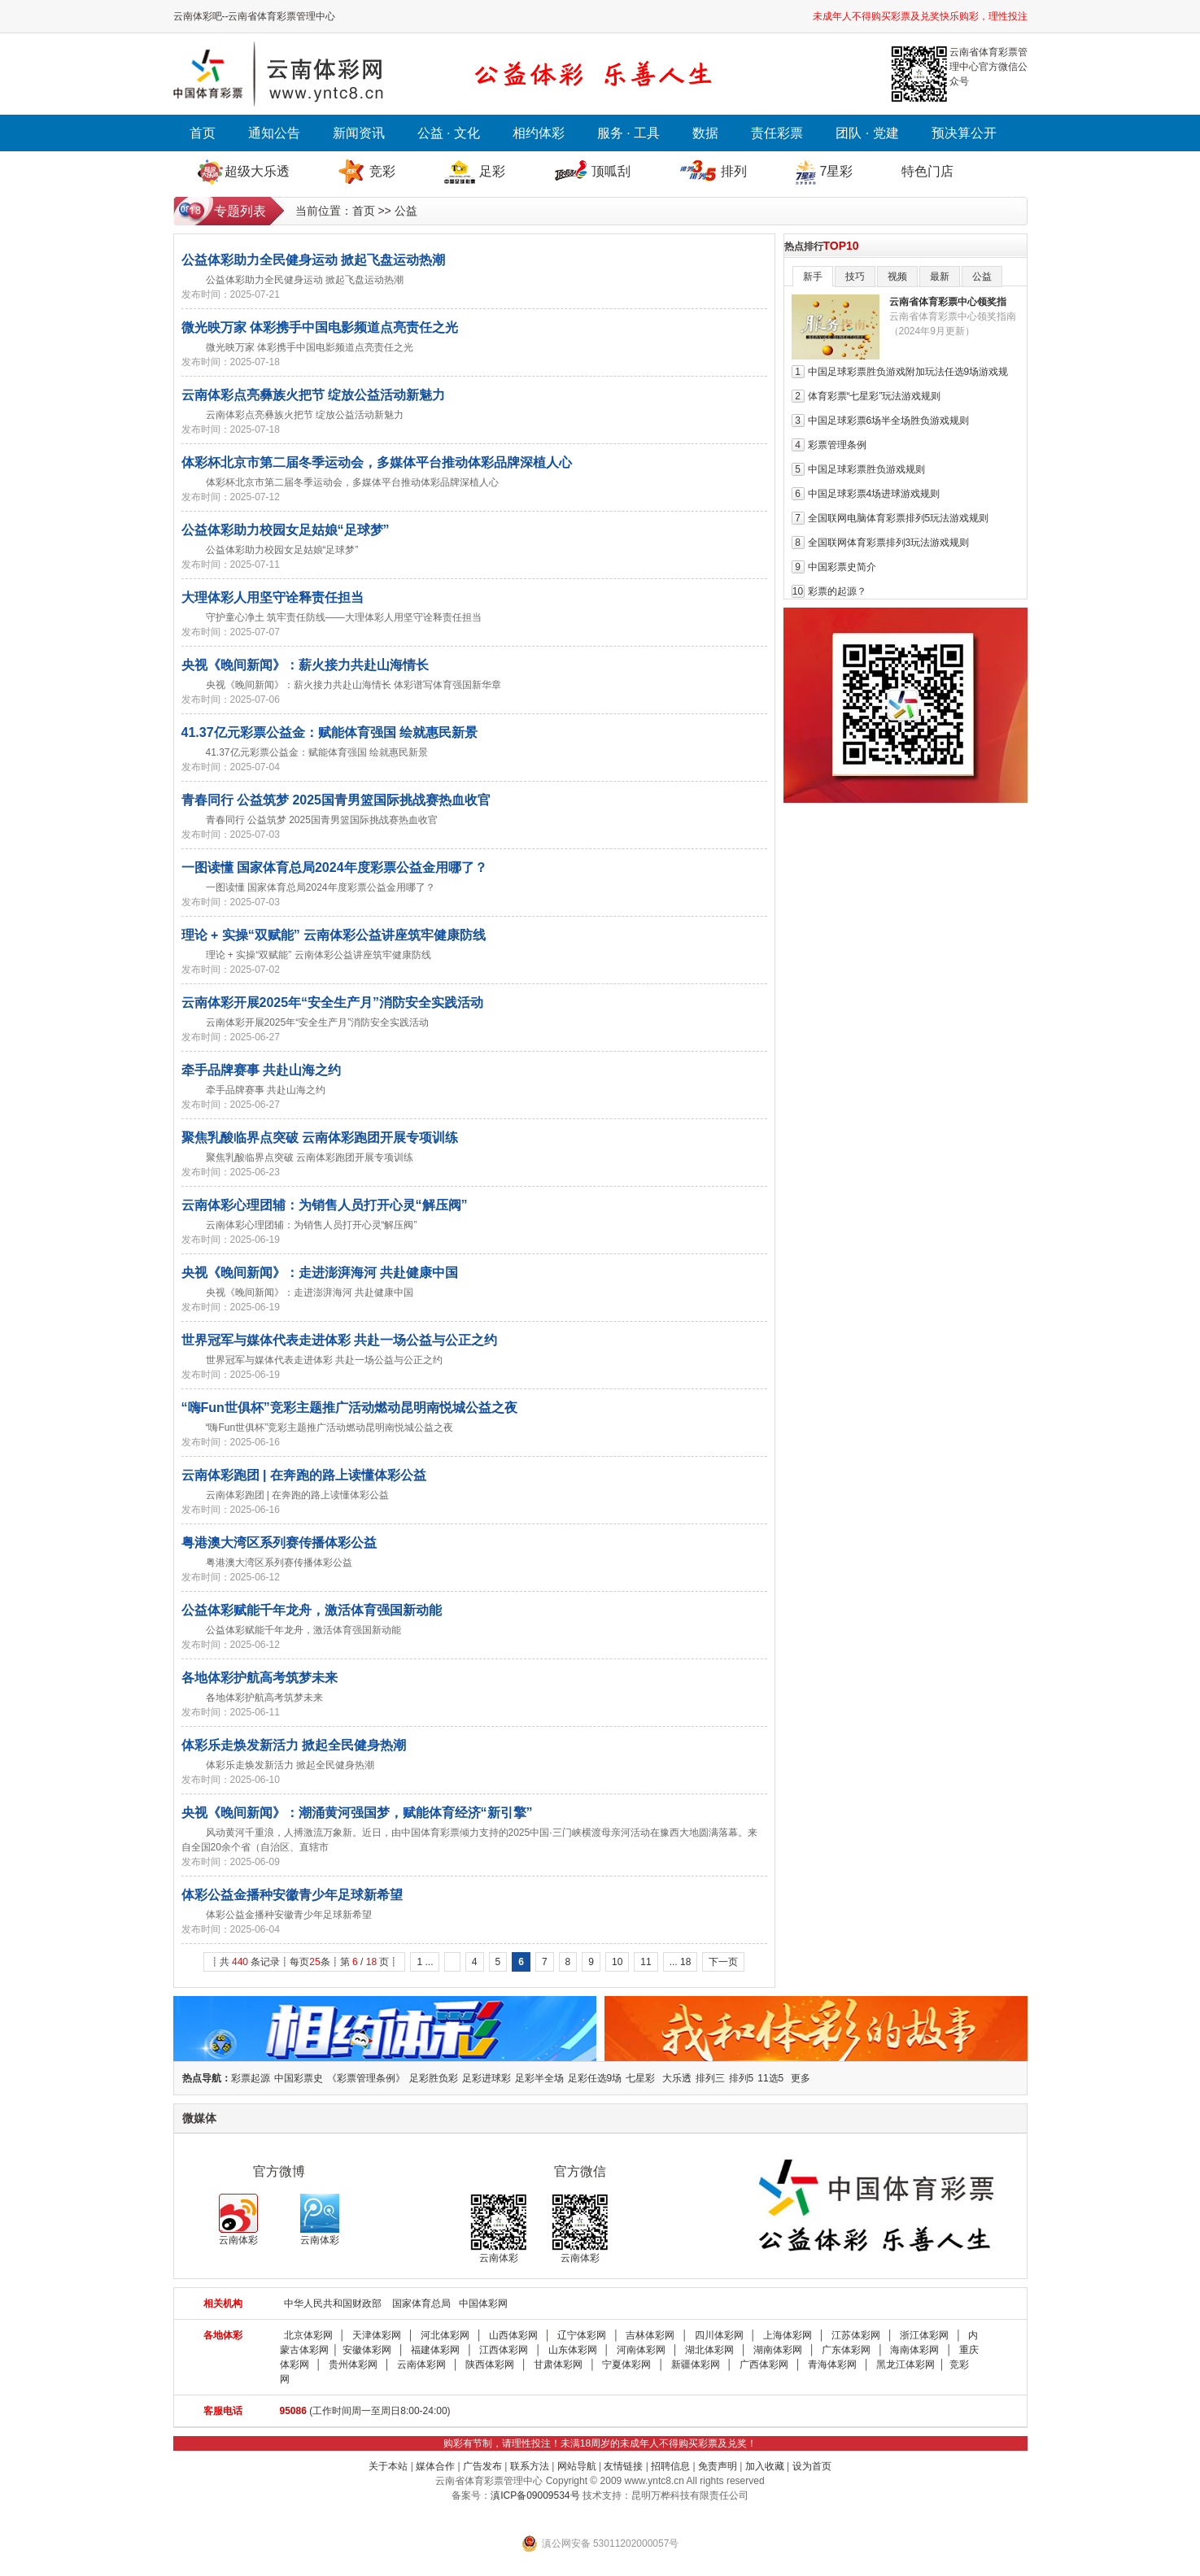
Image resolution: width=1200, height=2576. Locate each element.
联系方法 (529, 2466)
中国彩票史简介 (842, 567)
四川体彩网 (719, 2335)
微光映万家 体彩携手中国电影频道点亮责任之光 (319, 327)
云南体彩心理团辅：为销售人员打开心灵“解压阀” (324, 1205)
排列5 (741, 2078)
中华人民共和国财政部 (333, 2303)
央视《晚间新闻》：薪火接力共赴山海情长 (305, 665)
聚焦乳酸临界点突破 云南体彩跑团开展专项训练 (319, 1137)
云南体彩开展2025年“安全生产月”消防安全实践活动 (332, 1002)
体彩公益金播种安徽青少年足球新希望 (292, 1895)
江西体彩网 (503, 2350)
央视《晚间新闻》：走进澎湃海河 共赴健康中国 (319, 1272)
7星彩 (836, 171)
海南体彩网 (914, 2350)
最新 (939, 276)
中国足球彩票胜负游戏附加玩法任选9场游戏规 (908, 371)
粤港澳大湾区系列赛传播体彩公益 (279, 1543)
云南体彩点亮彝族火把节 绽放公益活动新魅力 (313, 395)
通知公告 (274, 133)
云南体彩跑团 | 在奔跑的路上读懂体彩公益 (303, 1475)
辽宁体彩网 (581, 2335)
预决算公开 (964, 133)
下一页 (723, 1962)
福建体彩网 (435, 2350)
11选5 (770, 2078)
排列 (734, 171)
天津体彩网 (376, 2335)
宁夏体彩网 (626, 2364)
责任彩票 (777, 133)
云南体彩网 (421, 2364)
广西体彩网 (764, 2364)
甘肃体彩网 (558, 2364)
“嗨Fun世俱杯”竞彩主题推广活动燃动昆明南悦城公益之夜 (349, 1407)
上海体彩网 (787, 2335)
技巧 (855, 276)
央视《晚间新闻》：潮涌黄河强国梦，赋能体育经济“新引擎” (357, 1813)
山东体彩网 (572, 2350)
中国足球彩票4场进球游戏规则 (874, 493)
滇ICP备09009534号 (535, 2495)
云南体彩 (238, 2220)
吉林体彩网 (650, 2335)
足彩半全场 (539, 2078)
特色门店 (927, 171)
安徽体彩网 (367, 2350)
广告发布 (482, 2466)
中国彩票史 (298, 2078)
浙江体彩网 (924, 2335)
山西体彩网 (513, 2335)
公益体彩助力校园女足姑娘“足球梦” (285, 530)
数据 (705, 133)
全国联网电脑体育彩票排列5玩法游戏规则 (898, 518)
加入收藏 (764, 2466)
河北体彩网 (445, 2335)
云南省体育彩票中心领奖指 (947, 301)
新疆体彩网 (695, 2364)
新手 (813, 276)
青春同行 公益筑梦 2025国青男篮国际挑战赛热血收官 (336, 800)
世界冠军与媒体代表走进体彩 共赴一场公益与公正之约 (339, 1340)
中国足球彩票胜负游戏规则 (866, 469)
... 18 (681, 1962)
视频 (897, 276)
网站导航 (576, 2466)
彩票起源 (250, 2078)
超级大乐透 (257, 171)
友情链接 (623, 2466)
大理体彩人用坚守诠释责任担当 (272, 597)
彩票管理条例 (837, 445)
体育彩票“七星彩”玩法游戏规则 (874, 396)
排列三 (710, 2078)
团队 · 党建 (867, 133)
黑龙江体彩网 (905, 2364)
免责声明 (717, 2466)
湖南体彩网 (777, 2350)
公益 (406, 210)
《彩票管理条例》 (366, 2078)
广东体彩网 (846, 2350)
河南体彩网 (641, 2350)
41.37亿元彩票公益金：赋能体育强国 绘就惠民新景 (329, 732)
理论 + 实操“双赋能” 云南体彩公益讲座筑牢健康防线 (334, 935)
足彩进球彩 (486, 2078)
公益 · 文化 (448, 133)
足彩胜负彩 (433, 2078)
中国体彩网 (483, 2303)
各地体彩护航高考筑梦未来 (259, 1678)
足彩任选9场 (595, 2078)
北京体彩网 (308, 2335)
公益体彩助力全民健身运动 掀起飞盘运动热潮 (313, 260)
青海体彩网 (832, 2364)
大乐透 (677, 2078)
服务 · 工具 (628, 133)
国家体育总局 (421, 2303)
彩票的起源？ (837, 591)
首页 (203, 133)
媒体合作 (435, 2466)
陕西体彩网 (489, 2364)
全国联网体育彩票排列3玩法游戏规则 (889, 542)
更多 (800, 2078)
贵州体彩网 (353, 2364)
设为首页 (811, 2466)
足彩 (492, 171)
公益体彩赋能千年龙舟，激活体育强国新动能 (311, 1610)
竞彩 (382, 171)
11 (645, 1962)
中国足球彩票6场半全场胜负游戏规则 (889, 420)
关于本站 (388, 2466)
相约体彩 (539, 133)
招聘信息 (670, 2466)
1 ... (425, 1962)
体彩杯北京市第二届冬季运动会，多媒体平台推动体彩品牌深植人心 (376, 462)
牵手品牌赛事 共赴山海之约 (261, 1070)
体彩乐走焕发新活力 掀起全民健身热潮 (293, 1745)
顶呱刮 (611, 171)
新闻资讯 (359, 133)
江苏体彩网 (855, 2335)
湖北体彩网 (709, 2350)
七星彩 (640, 2078)
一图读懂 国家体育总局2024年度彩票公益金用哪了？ (334, 867)
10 (617, 1962)
